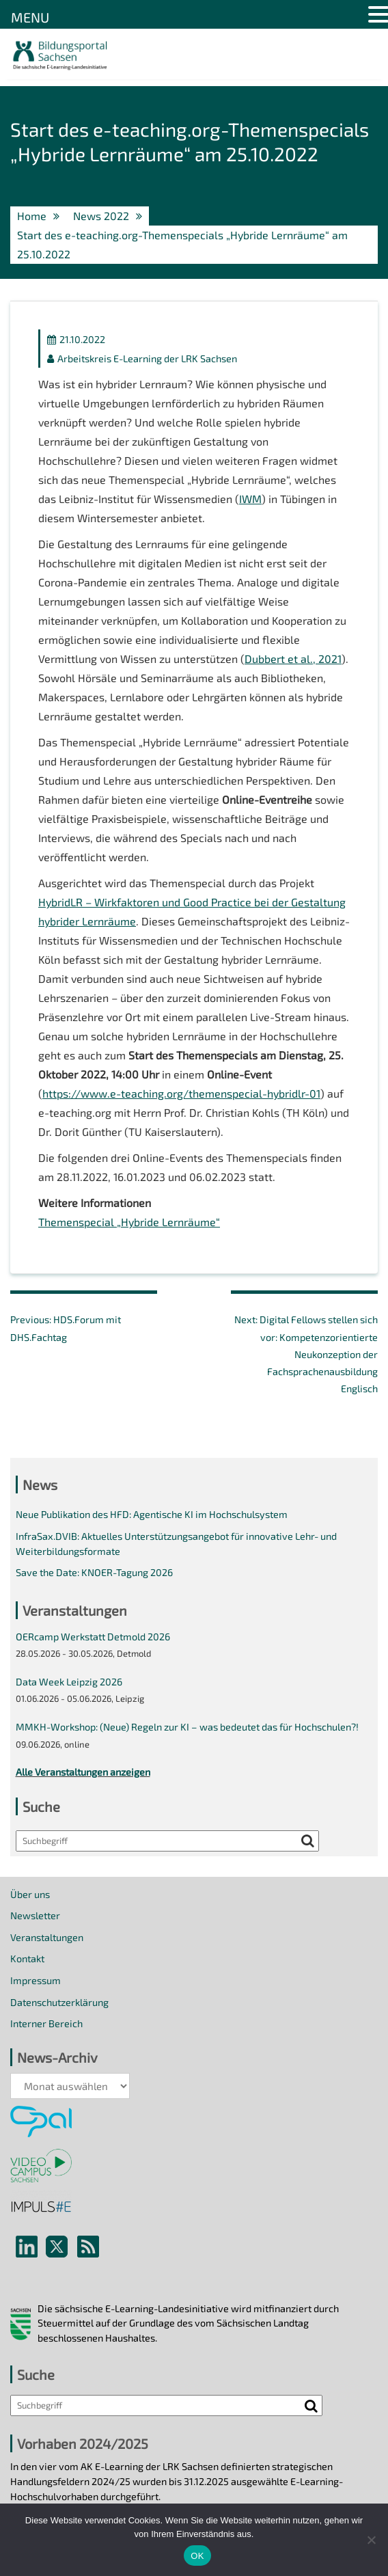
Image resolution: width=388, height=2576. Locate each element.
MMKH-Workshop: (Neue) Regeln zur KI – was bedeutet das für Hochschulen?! (187, 1727)
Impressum (35, 1980)
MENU (30, 17)
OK (197, 2556)
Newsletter (35, 1915)
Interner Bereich (46, 2023)
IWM (250, 498)
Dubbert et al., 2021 (293, 658)
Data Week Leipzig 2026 (69, 1681)
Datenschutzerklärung (59, 2002)
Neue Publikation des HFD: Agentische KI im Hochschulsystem (152, 1514)
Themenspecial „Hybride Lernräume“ (129, 1221)
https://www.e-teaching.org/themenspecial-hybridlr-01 (181, 1093)
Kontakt (27, 1958)
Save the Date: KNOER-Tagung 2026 (94, 1572)
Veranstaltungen (46, 1937)
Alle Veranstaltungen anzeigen (83, 1772)
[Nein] (371, 2540)
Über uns (30, 1894)
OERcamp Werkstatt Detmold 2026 (93, 1636)
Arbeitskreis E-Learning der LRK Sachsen (142, 358)
